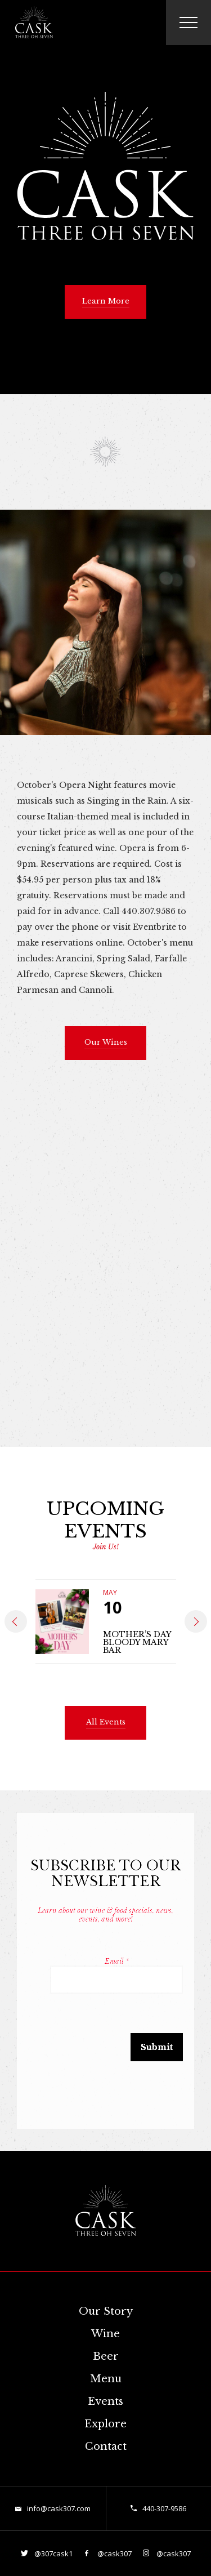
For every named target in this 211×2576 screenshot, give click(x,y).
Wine (105, 2334)
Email (117, 1961)
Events (105, 2401)
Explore (105, 2424)
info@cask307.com (59, 2508)
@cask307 (114, 2553)
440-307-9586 (164, 2508)
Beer (106, 2356)
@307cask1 (53, 2553)
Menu (106, 2379)
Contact (106, 2446)
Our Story (106, 2311)
